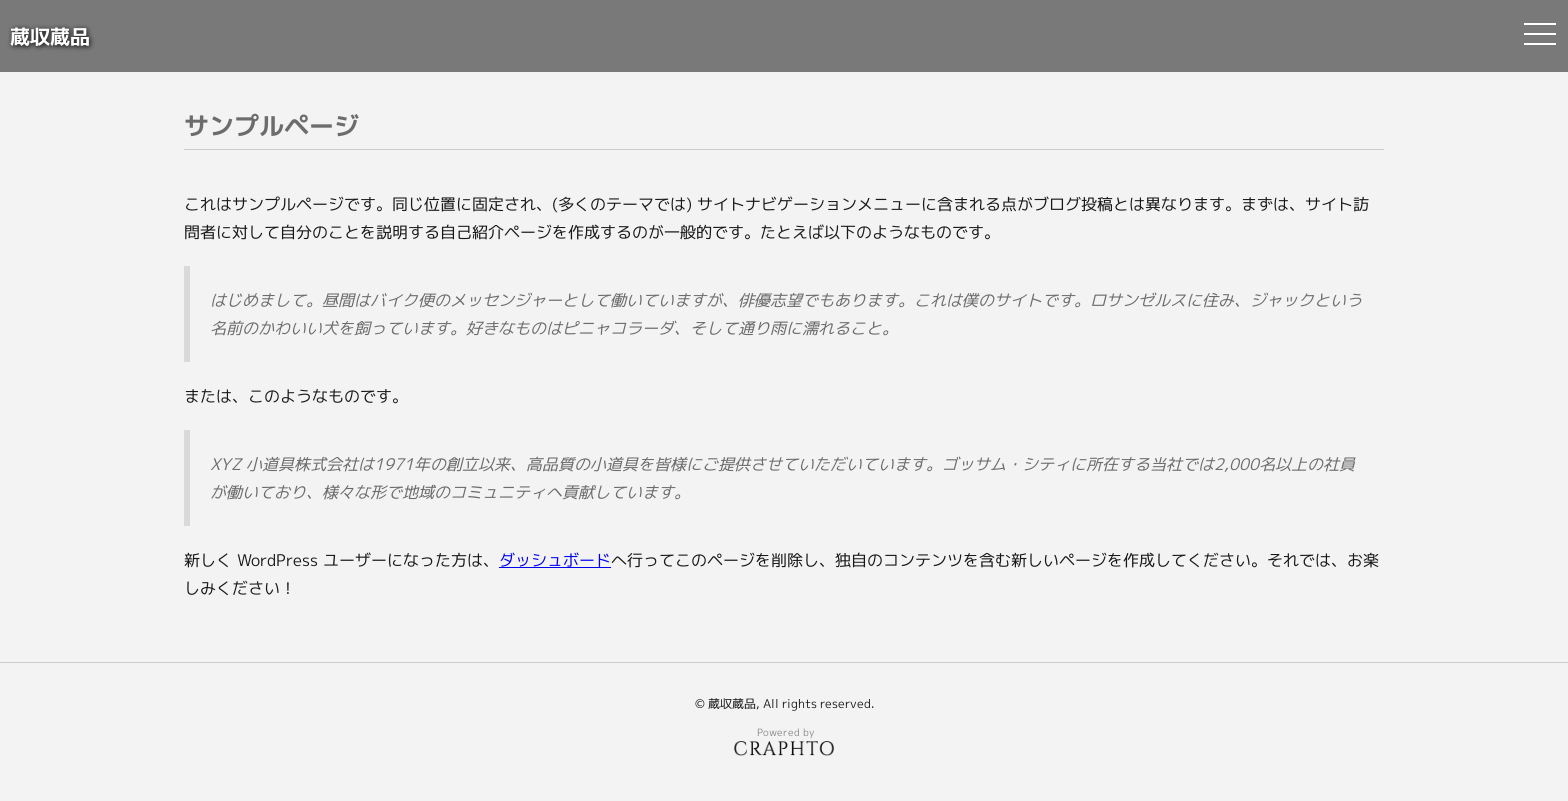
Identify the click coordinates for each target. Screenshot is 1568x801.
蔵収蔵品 (50, 36)
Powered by (784, 740)
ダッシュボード (555, 560)
